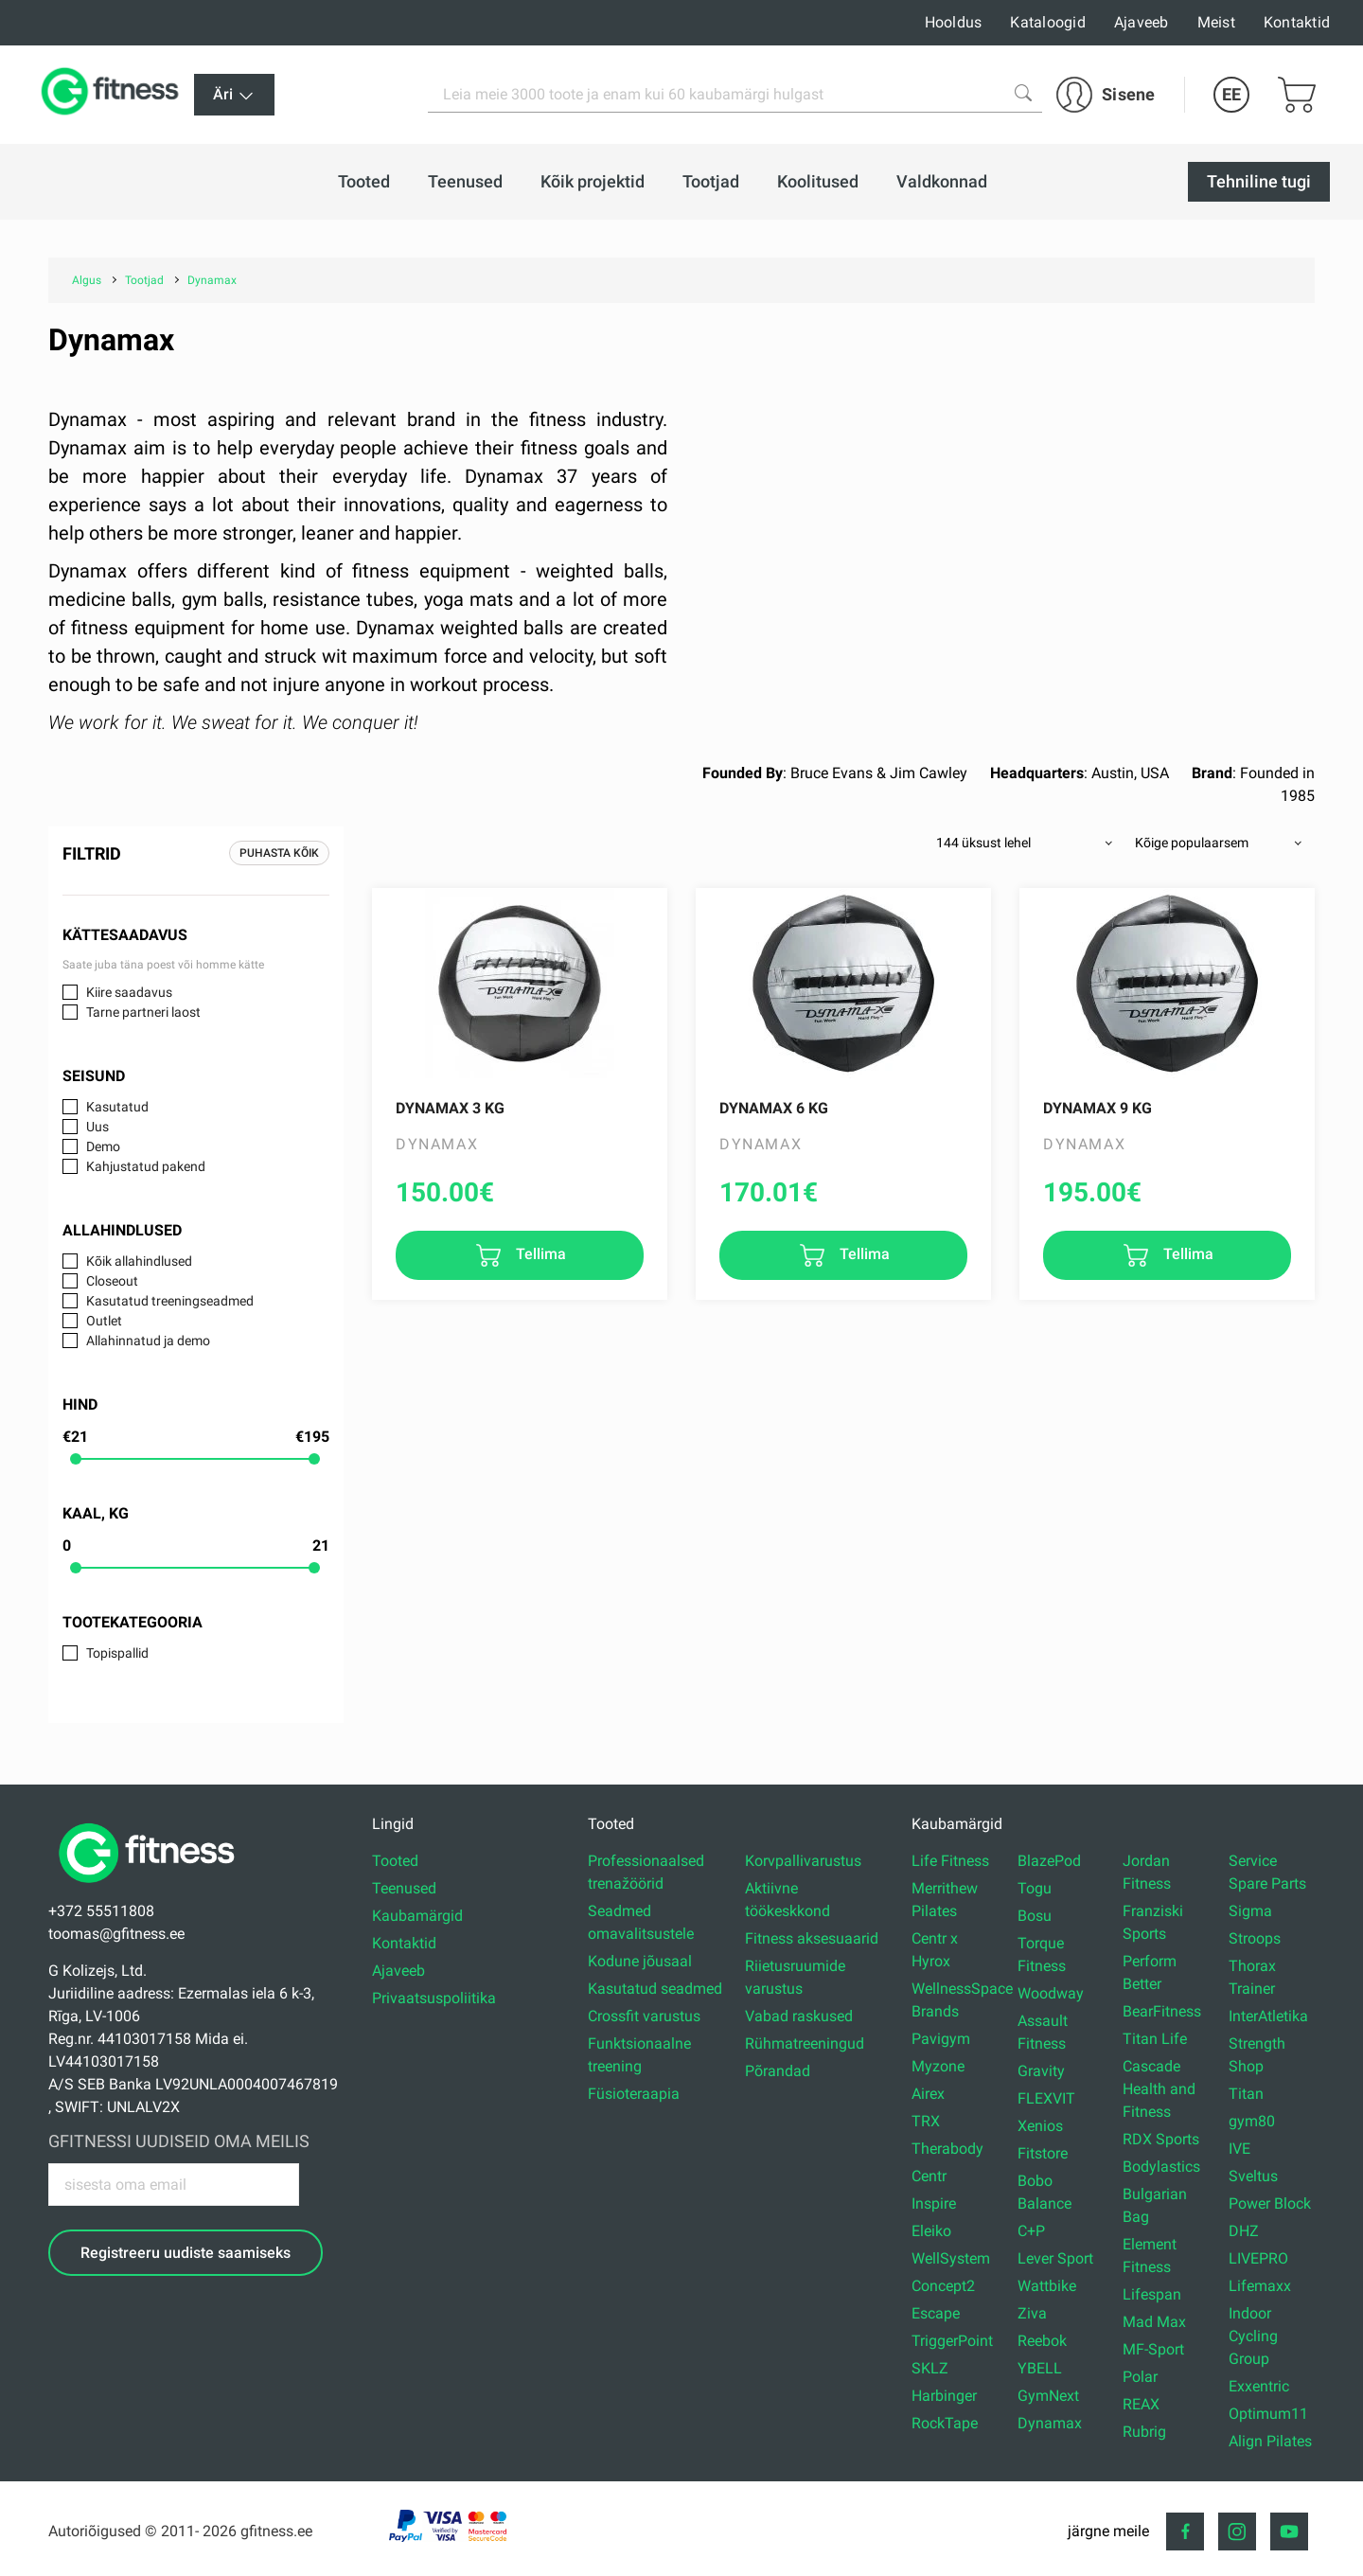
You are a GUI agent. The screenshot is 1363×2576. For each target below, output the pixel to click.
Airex (928, 2094)
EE (1231, 94)
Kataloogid (1048, 22)
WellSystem (951, 2258)
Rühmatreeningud (804, 2043)
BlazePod (1049, 1861)
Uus (97, 1126)
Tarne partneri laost (143, 1012)
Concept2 (943, 2286)
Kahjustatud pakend (145, 1166)
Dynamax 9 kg (1097, 1108)
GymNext (1048, 2396)
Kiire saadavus (129, 992)
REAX (1141, 2404)
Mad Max (1154, 2322)
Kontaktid (1297, 22)
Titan (1246, 2094)
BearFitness (1162, 2011)
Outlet (104, 1320)
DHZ (1244, 2231)
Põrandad (777, 2071)
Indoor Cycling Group (1253, 2336)
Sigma (1250, 1911)
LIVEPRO (1258, 2258)
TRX (926, 2121)
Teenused (404, 1888)
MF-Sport (1153, 2349)
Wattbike (1047, 2286)
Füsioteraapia (634, 2094)
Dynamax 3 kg (450, 1108)
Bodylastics (1161, 2167)
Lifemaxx (1260, 2286)
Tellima (539, 1254)
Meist (1216, 22)
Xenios (1040, 2126)
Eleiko (931, 2231)
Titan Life (1155, 2039)
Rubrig (1144, 2432)
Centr (929, 2176)
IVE (1239, 2149)
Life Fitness (950, 1861)
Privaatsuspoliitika (434, 1998)
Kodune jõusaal (640, 1961)
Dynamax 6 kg (773, 1108)
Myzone (938, 2066)
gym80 (1252, 2121)
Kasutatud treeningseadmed (170, 1300)
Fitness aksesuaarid (811, 1938)
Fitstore (1043, 2153)
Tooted (395, 1861)
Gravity (1041, 2071)
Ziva (1032, 2313)
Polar (1140, 2377)
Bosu (1035, 1916)
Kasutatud (117, 1106)
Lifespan (1152, 2294)
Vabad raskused (799, 2016)
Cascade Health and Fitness (1159, 2089)
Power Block (1270, 2203)
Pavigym (941, 2039)
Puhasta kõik (279, 853)
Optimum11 (1268, 2414)
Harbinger (944, 2396)
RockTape (945, 2423)
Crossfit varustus (644, 2016)
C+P (1031, 2231)
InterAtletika (1268, 2016)
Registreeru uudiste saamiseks (185, 2253)
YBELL (1040, 2368)
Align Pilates (1270, 2441)
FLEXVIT (1046, 2098)
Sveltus (1253, 2176)
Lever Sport (1055, 2258)
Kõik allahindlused (139, 1261)
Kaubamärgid (417, 1916)
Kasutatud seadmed (655, 1989)
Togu (1035, 1888)
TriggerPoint (952, 2341)
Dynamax (1050, 2423)
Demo (103, 1146)
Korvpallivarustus (803, 1861)
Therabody (947, 2149)
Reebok (1042, 2341)
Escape (936, 2313)
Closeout (112, 1280)
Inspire (934, 2203)
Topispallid (117, 1653)
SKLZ (930, 2368)
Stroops (1255, 1938)
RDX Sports (1161, 2139)
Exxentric (1259, 2386)
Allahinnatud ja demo (148, 1340)
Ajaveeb (1141, 22)
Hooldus (953, 22)
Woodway (1051, 1993)
